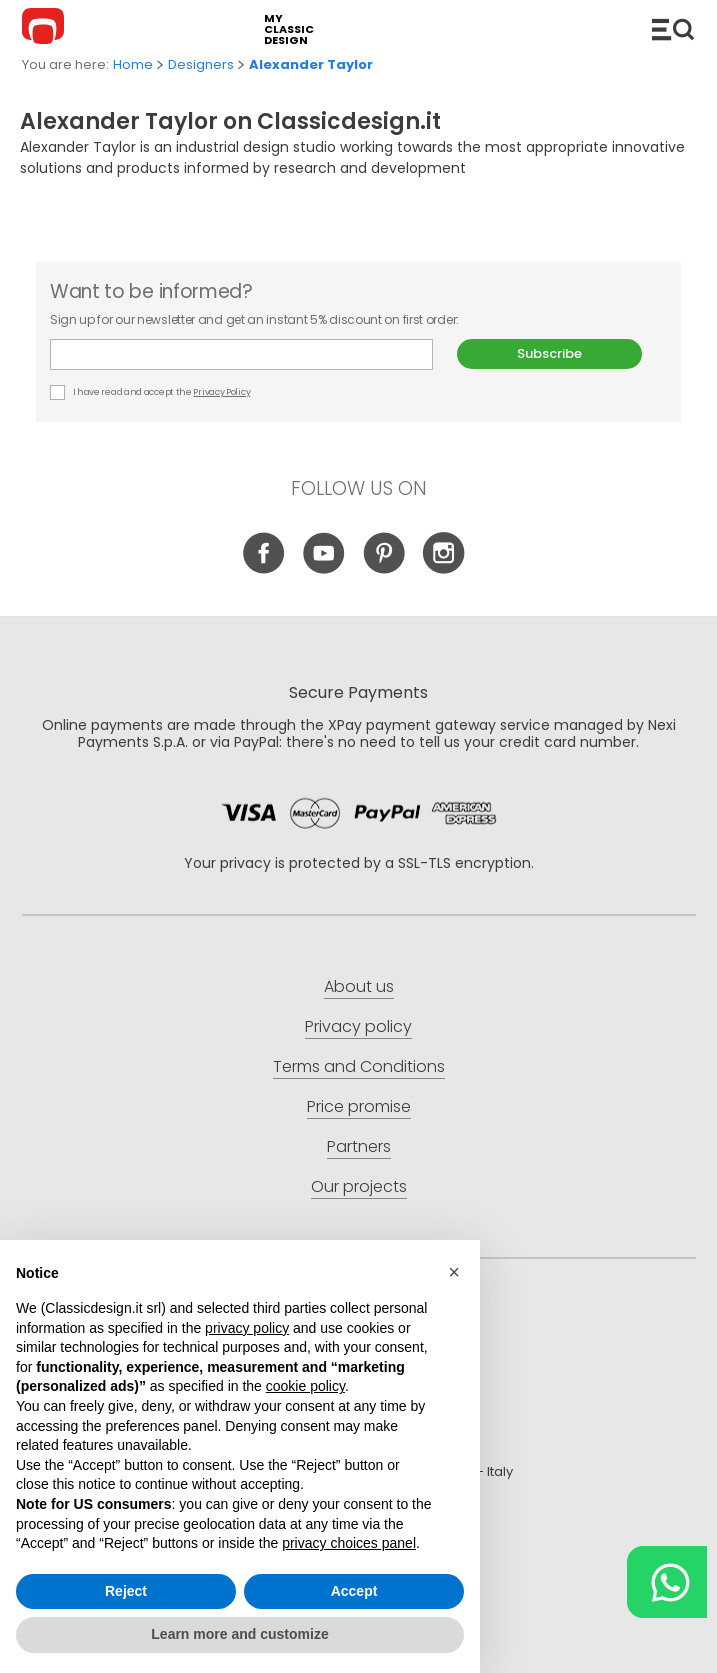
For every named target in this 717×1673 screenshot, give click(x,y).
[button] (454, 1272)
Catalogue (673, 29)
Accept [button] (354, 1591)
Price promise (359, 1106)
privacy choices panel (349, 1543)
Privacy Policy (221, 392)
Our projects (359, 1186)
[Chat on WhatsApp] (667, 1582)
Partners (359, 1146)
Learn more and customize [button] (239, 1634)
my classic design (289, 29)
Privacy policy (358, 1026)
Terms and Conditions (359, 1066)
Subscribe (549, 353)
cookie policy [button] (305, 1387)
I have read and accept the (151, 392)
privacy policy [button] (247, 1328)
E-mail (241, 354)
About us (359, 986)
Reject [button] (126, 1591)
